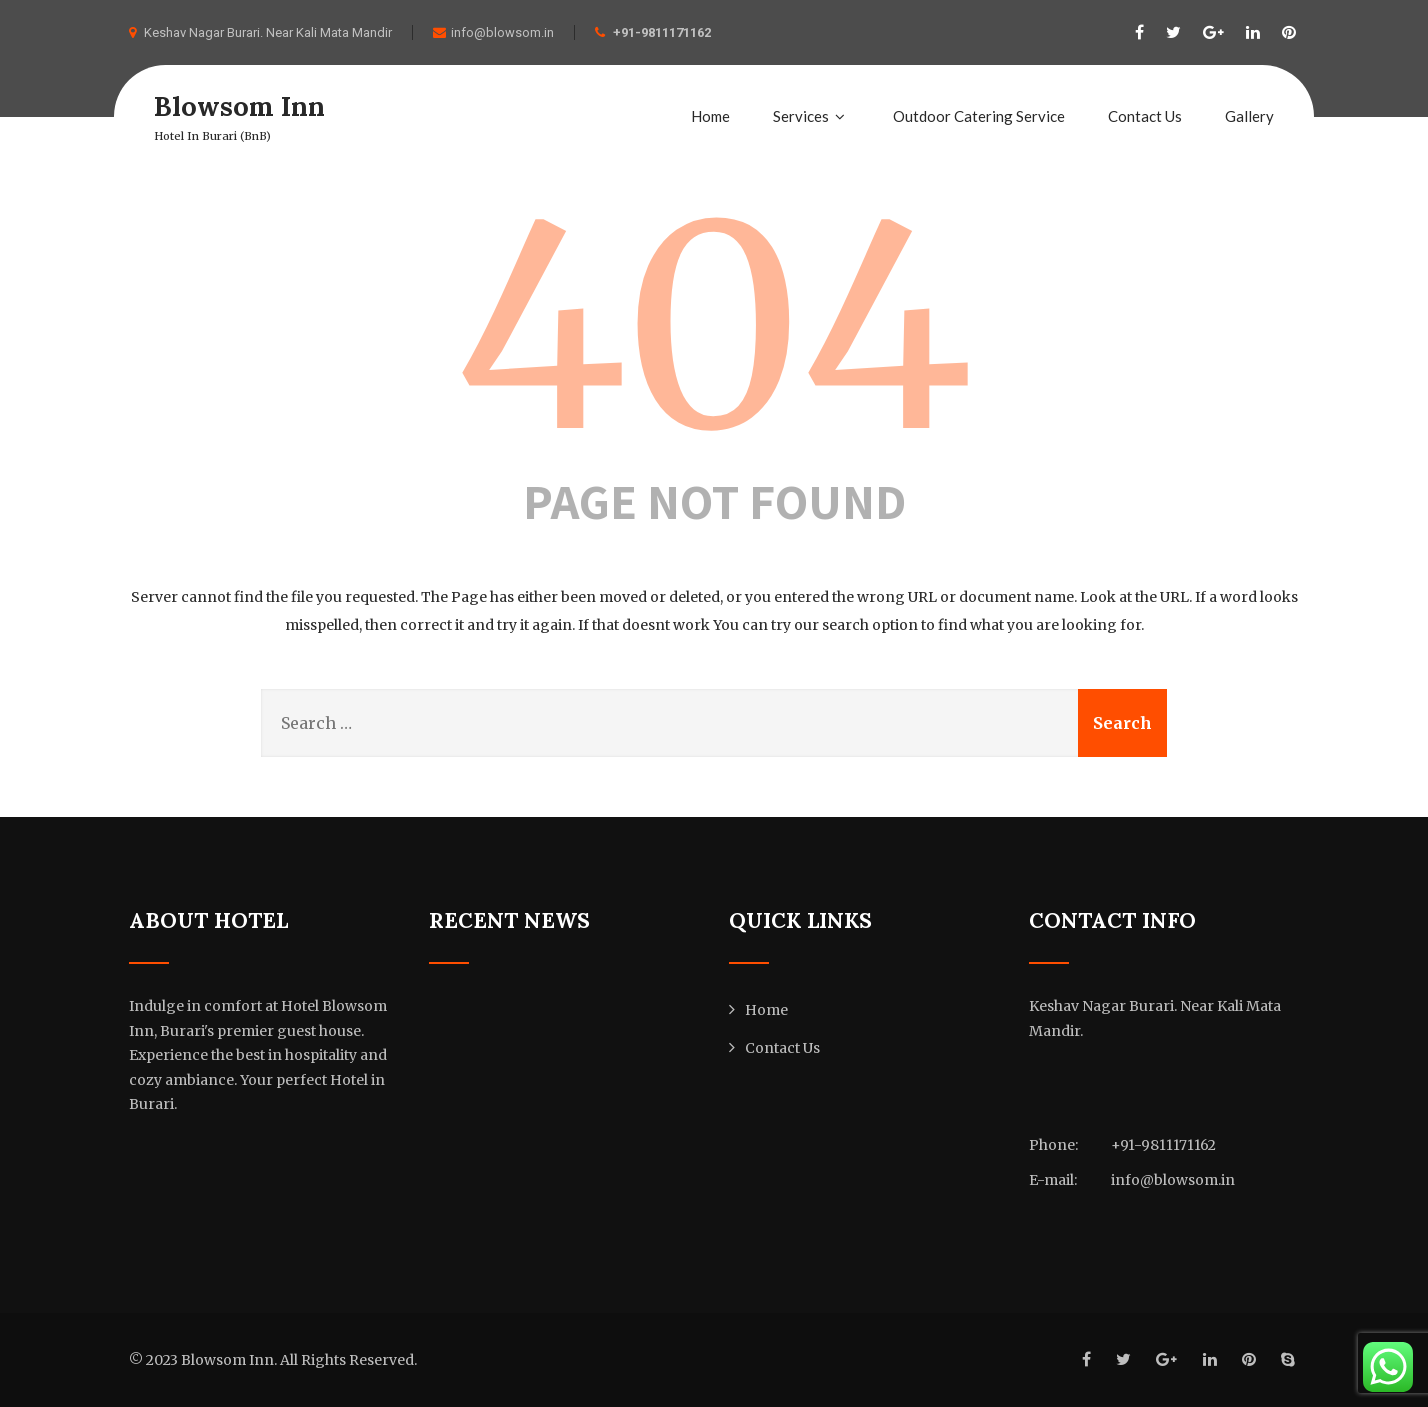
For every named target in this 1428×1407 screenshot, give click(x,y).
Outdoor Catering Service (979, 116)
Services (811, 116)
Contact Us (1145, 116)
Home (710, 116)
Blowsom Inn (242, 106)
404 (714, 328)
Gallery (1249, 116)
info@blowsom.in (493, 32)
